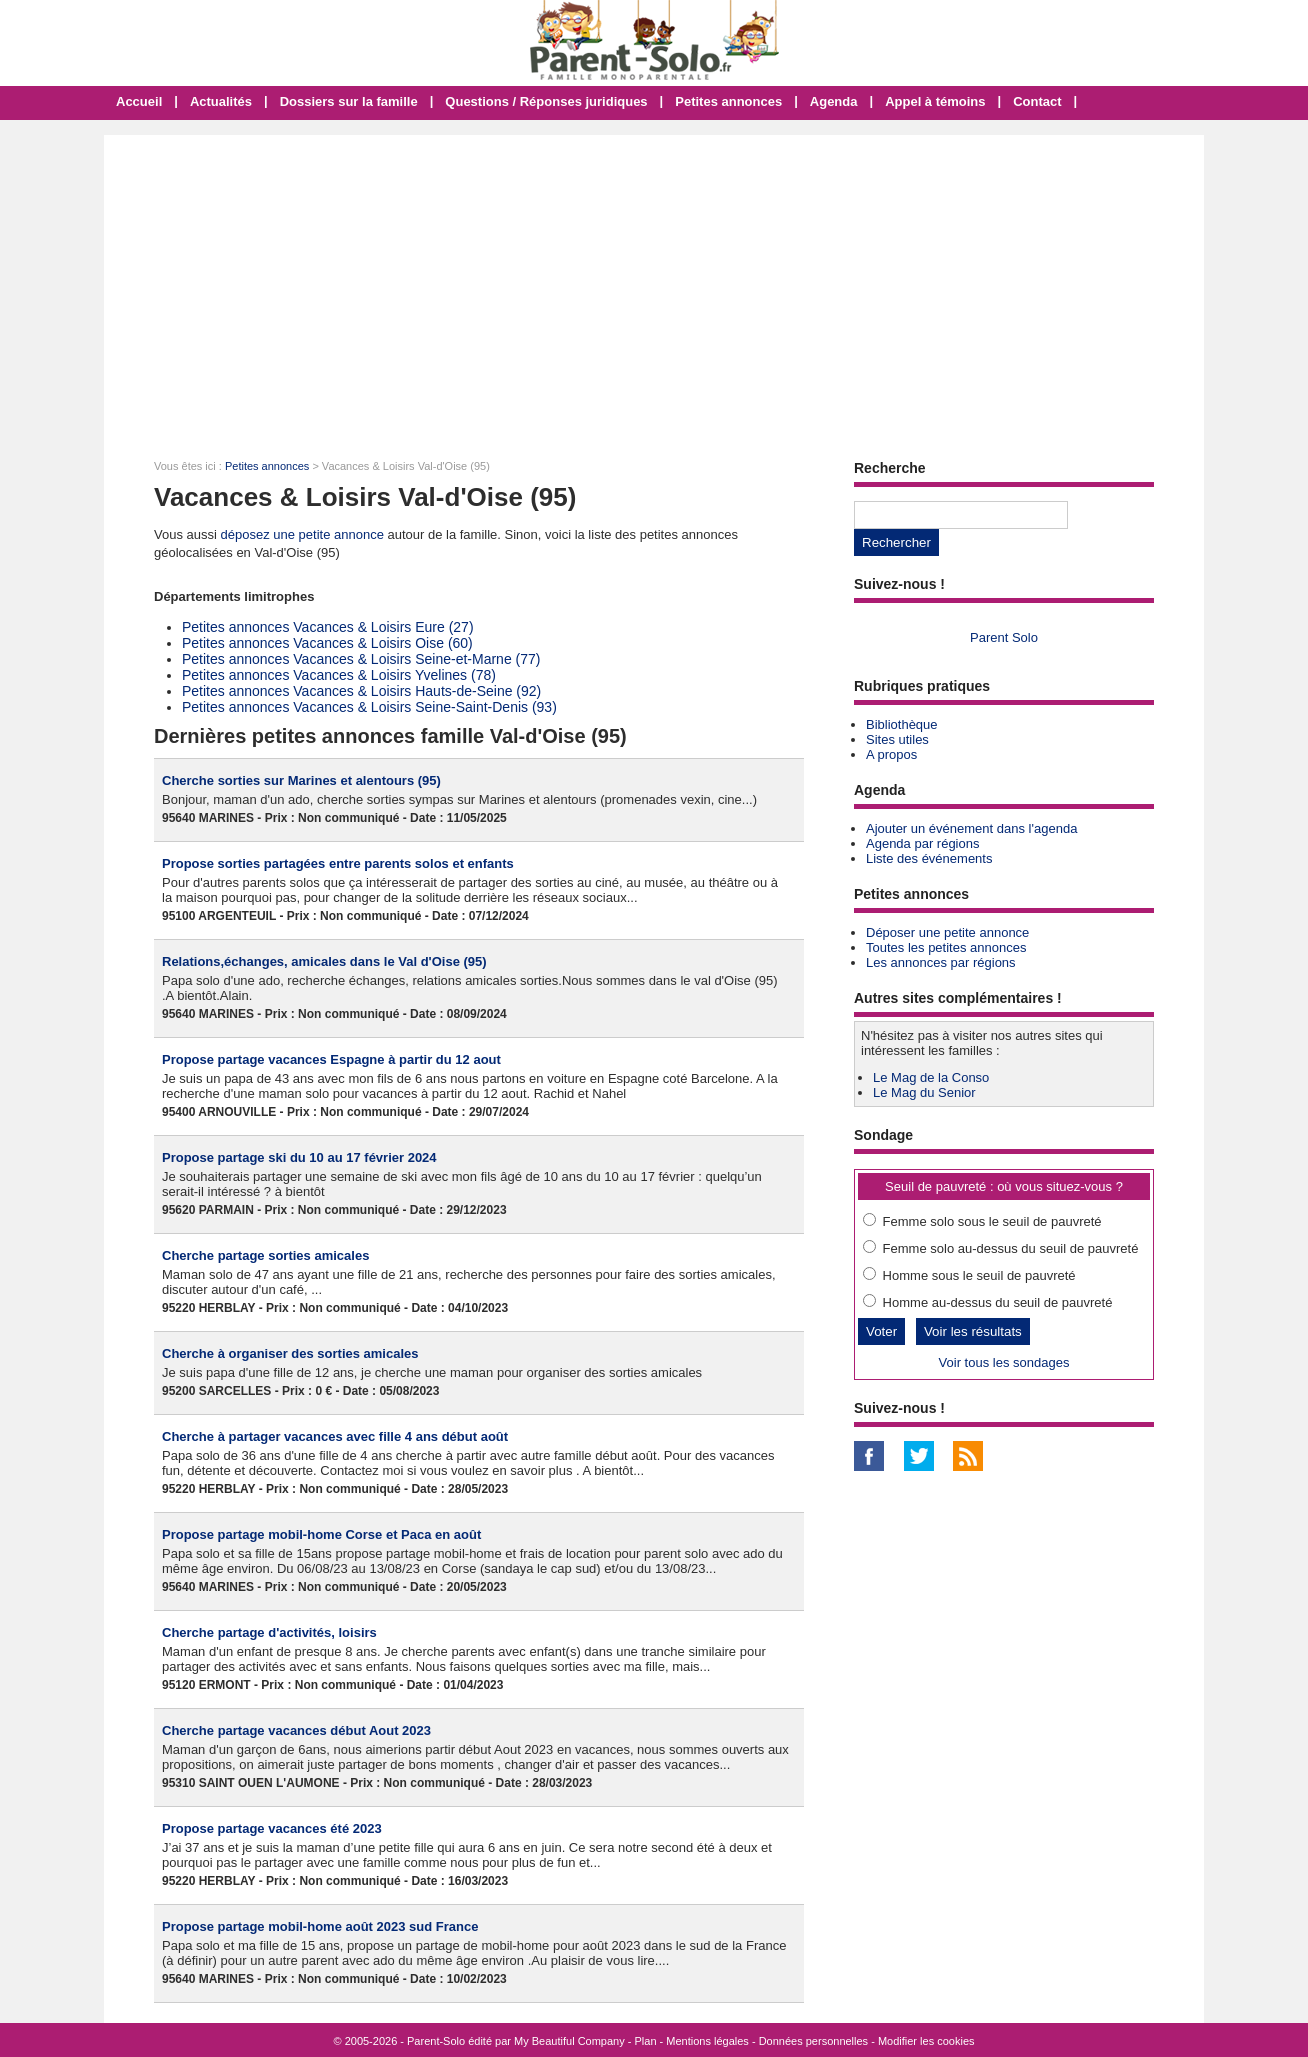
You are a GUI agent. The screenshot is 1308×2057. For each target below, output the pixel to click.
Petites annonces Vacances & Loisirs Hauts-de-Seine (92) (361, 691)
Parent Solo (1004, 637)
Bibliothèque (902, 724)
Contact (1037, 101)
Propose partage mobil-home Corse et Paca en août (321, 1534)
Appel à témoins (935, 101)
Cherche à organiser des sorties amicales (290, 1353)
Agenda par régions (922, 843)
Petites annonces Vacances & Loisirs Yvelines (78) (339, 675)
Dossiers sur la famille (349, 101)
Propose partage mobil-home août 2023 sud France (320, 1926)
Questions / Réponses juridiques (546, 101)
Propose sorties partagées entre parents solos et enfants (338, 863)
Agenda (834, 101)
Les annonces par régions (941, 962)
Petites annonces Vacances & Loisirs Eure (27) (328, 627)
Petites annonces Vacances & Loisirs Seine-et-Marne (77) (361, 659)
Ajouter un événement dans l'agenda (971, 828)
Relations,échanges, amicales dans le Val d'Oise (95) (324, 961)
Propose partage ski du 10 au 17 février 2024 (299, 1157)
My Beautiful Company (569, 2041)
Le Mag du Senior (924, 1092)
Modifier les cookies (926, 2041)
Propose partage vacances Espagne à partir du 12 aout (331, 1059)
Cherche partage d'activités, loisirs (269, 1632)
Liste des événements (929, 858)
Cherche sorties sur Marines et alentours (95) (301, 780)
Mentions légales (707, 2041)
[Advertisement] (654, 285)
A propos (891, 754)
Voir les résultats (973, 1331)
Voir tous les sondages (1004, 1362)
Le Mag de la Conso (931, 1077)
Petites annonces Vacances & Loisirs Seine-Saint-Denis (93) (369, 707)
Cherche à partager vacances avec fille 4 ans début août (335, 1436)
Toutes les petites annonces (946, 947)
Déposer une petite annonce (947, 932)
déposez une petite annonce (302, 534)
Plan (646, 2041)
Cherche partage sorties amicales (265, 1255)
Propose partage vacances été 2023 (272, 1828)
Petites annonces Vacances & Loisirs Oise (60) (327, 643)
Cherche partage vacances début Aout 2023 (296, 1730)
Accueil (139, 101)
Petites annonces (728, 101)
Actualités (221, 101)
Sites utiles (897, 739)
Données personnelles (813, 2041)
